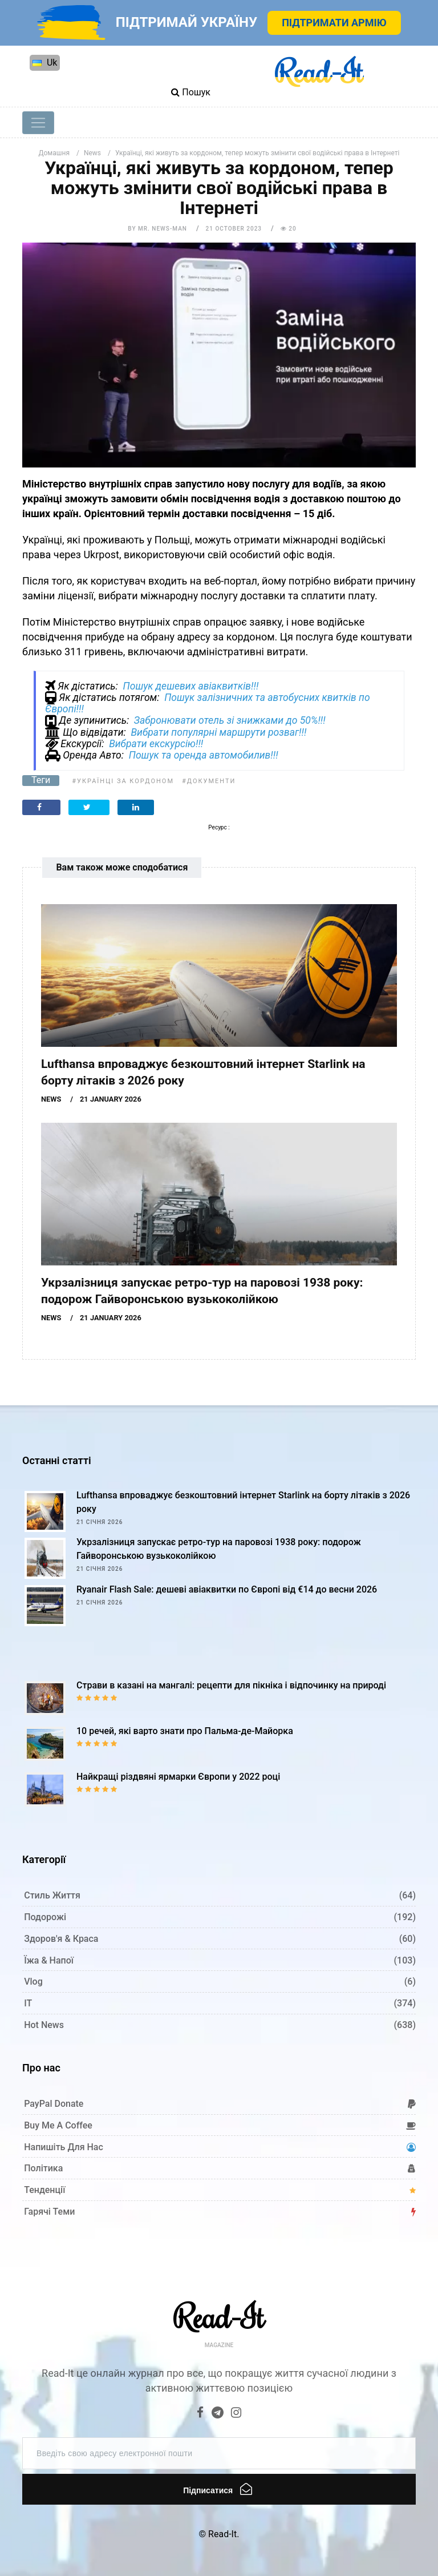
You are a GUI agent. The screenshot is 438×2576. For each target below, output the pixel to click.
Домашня (54, 153)
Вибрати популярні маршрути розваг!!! (218, 732)
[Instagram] (236, 2413)
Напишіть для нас (63, 2147)
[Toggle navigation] (38, 122)
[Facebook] (200, 2413)
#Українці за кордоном (123, 781)
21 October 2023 (234, 228)
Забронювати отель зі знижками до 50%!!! (230, 720)
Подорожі (45, 1917)
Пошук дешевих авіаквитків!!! (190, 686)
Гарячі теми (49, 2211)
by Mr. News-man (157, 228)
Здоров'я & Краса (61, 1938)
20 (289, 228)
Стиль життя (52, 1895)
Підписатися (217, 2489)
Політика (43, 2168)
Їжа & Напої (49, 1960)
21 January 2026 (110, 1099)
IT (28, 2003)
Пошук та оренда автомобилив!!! (203, 755)
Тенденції (44, 2189)
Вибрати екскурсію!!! (156, 743)
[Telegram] (217, 2413)
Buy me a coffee (58, 2125)
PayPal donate (53, 2103)
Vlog (33, 1981)
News (92, 153)
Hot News (44, 2024)
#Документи (209, 781)
